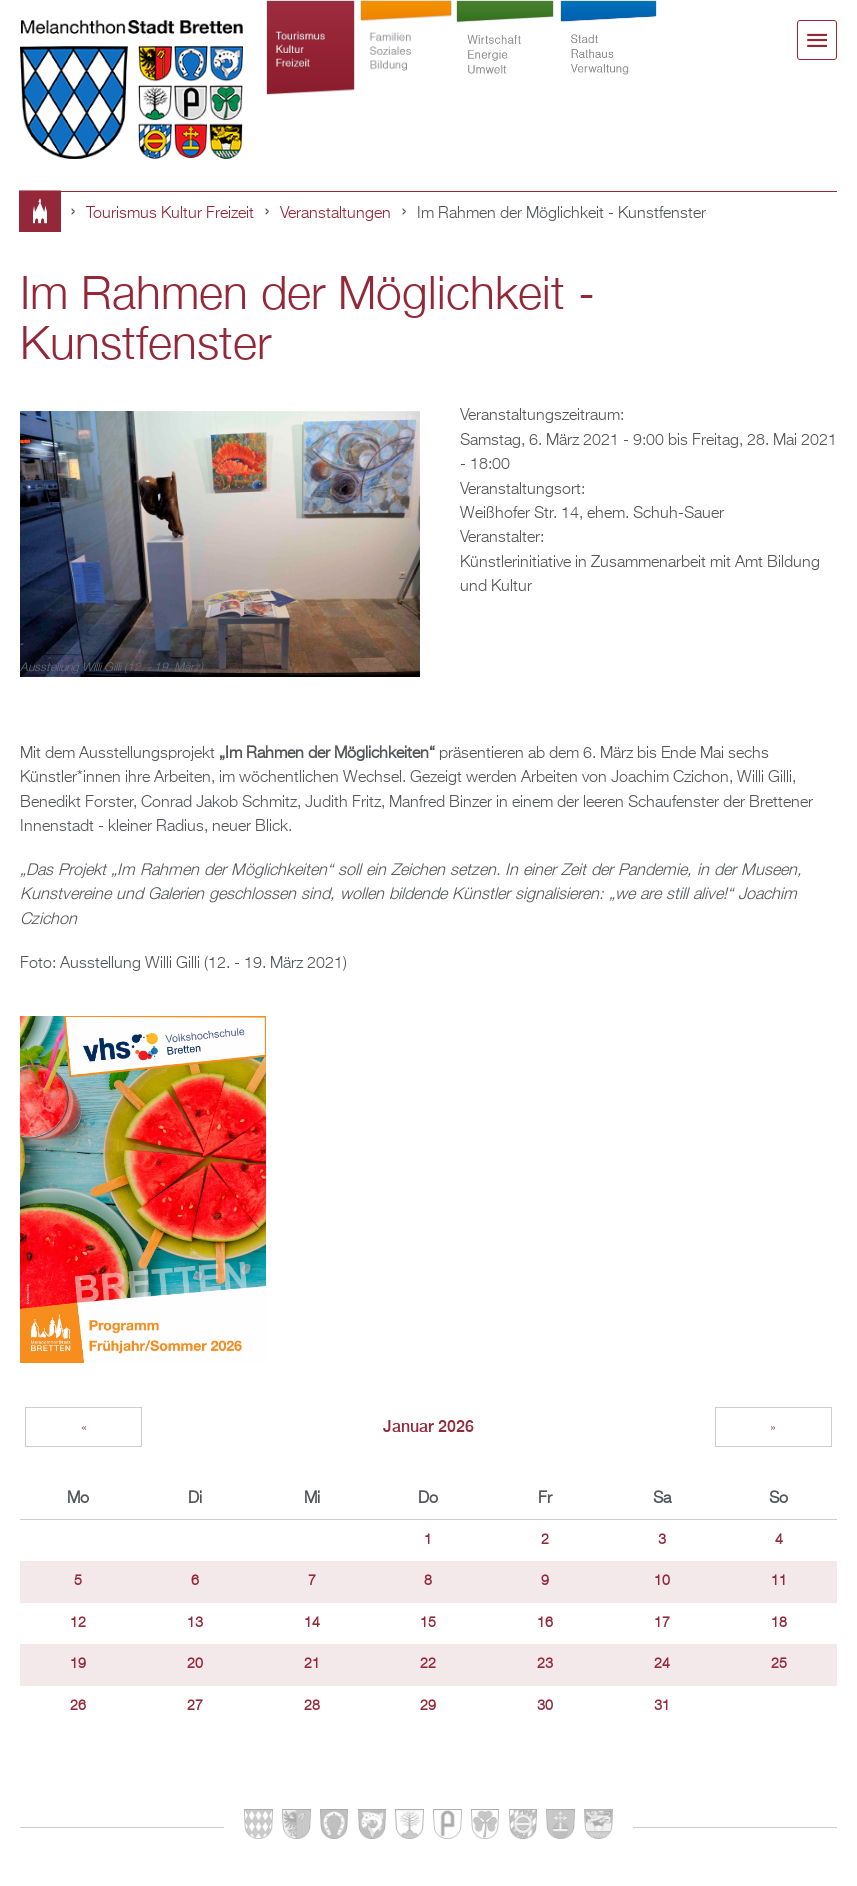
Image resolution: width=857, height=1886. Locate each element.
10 (662, 1581)
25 (779, 1664)
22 (428, 1664)
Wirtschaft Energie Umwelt (505, 62)
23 (545, 1664)
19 (78, 1664)
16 (545, 1623)
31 (662, 1706)
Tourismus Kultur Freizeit (310, 62)
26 (78, 1706)
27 (195, 1706)
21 (312, 1664)
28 (312, 1706)
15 (428, 1623)
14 (312, 1623)
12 (78, 1623)
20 (195, 1664)
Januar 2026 (428, 1426)
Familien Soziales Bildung (405, 62)
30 (545, 1706)
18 (779, 1623)
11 (779, 1581)
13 (195, 1623)
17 (662, 1623)
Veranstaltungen (335, 213)
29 (428, 1706)
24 (662, 1664)
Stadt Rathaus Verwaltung (608, 62)
